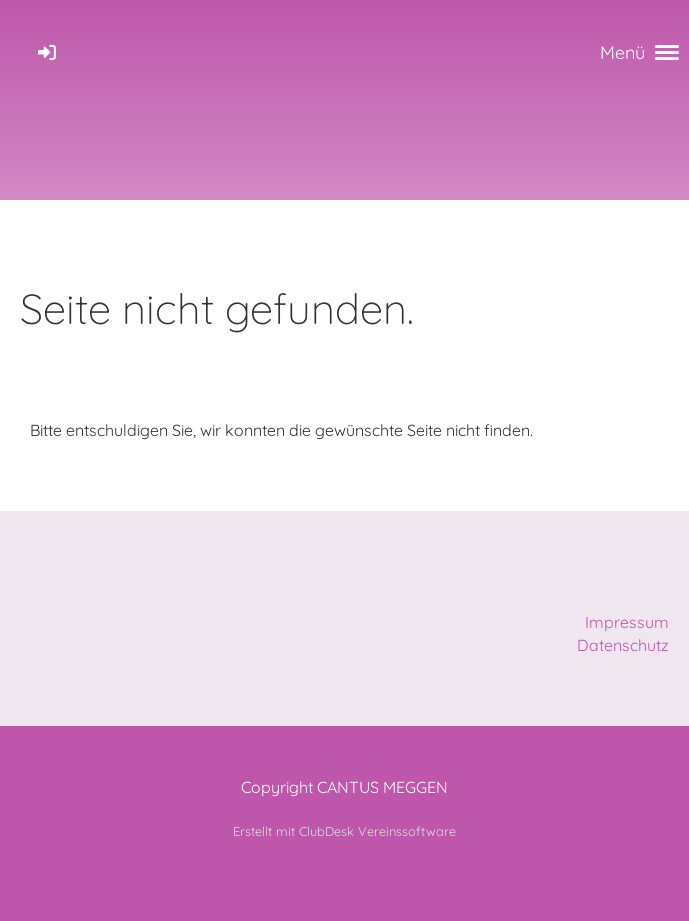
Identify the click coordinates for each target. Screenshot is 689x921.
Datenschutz (623, 645)
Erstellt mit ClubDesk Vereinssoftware (344, 831)
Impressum (627, 622)
